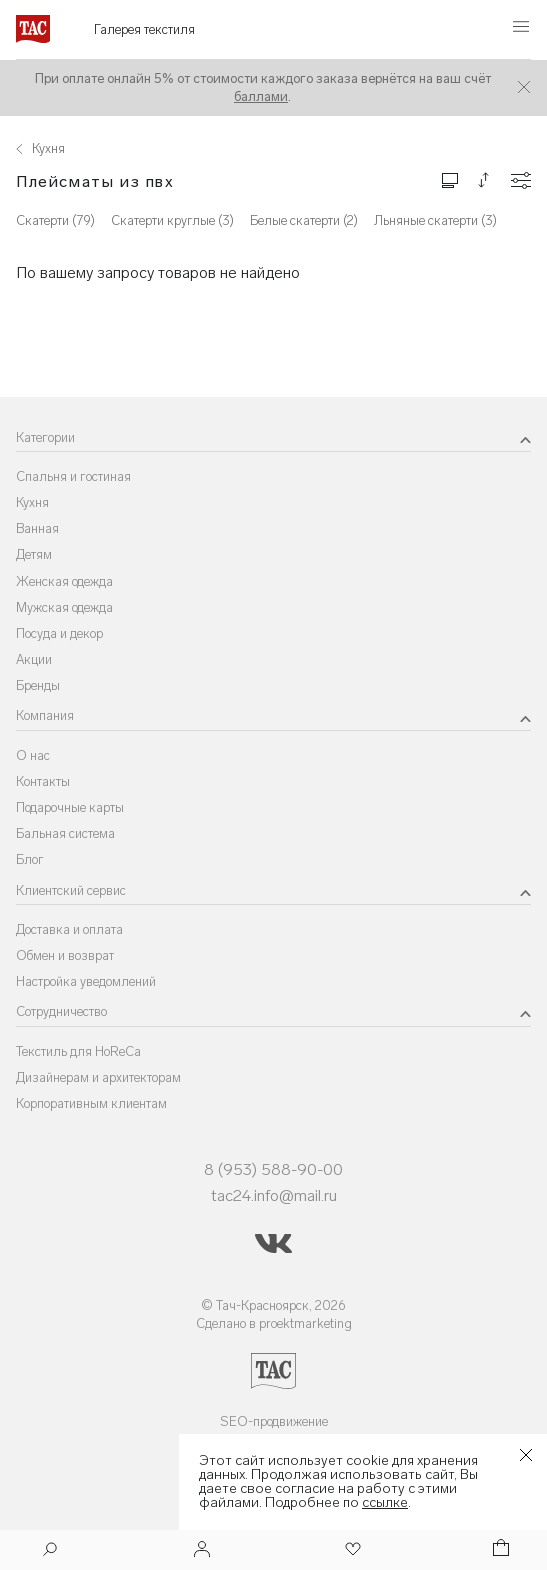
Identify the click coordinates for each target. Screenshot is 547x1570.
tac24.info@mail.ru (274, 1195)
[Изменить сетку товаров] (450, 179)
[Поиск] (50, 1551)
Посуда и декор (59, 633)
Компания (45, 715)
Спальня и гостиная (73, 476)
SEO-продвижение (274, 1421)
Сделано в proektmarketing (274, 1323)
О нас (33, 755)
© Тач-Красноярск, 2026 (273, 1305)
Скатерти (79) (55, 220)
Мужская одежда (64, 607)
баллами (261, 96)
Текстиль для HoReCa (78, 1051)
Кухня (32, 502)
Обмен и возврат (65, 955)
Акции (34, 659)
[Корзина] (499, 1550)
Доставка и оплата (69, 929)
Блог (30, 859)
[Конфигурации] (521, 180)
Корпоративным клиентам (91, 1103)
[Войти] (202, 1550)
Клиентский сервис (71, 890)
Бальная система (65, 833)
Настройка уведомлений (86, 981)
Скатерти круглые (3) (172, 220)
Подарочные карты (70, 807)
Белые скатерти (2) (304, 220)
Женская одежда (64, 581)
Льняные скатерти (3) (435, 220)
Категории (45, 437)
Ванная (37, 528)
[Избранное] (351, 1550)
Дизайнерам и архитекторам (98, 1077)
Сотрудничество (61, 1011)
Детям (34, 554)
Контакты (43, 781)
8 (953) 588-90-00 (273, 1169)
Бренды (38, 685)
